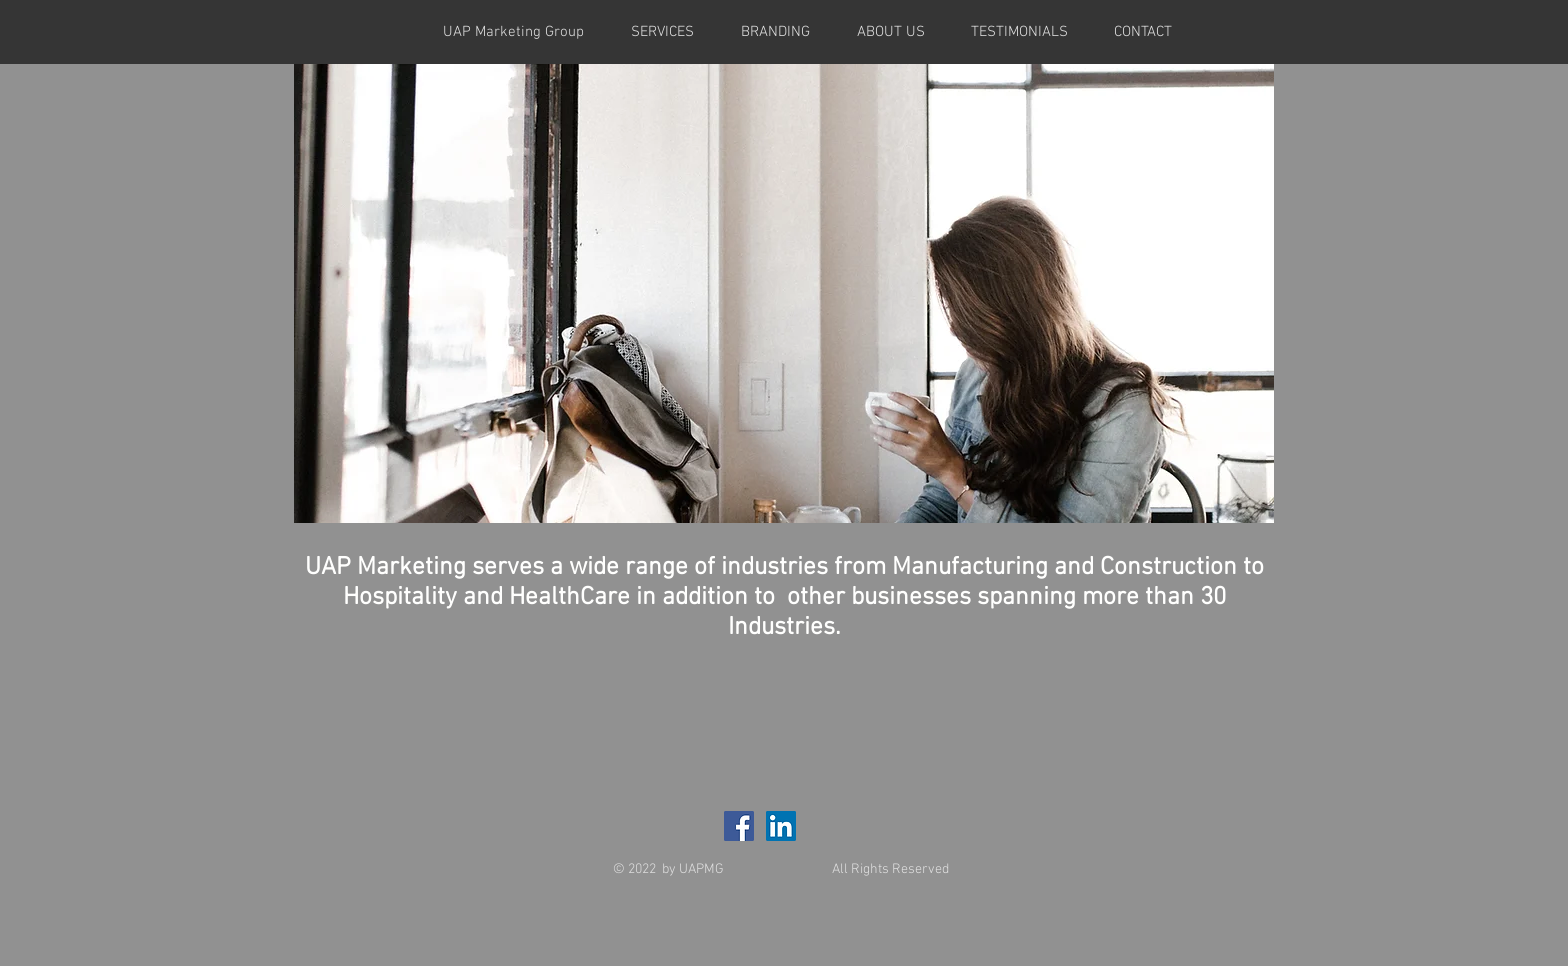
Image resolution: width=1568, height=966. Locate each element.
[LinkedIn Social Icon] (781, 826)
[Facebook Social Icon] (739, 826)
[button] (784, 293)
